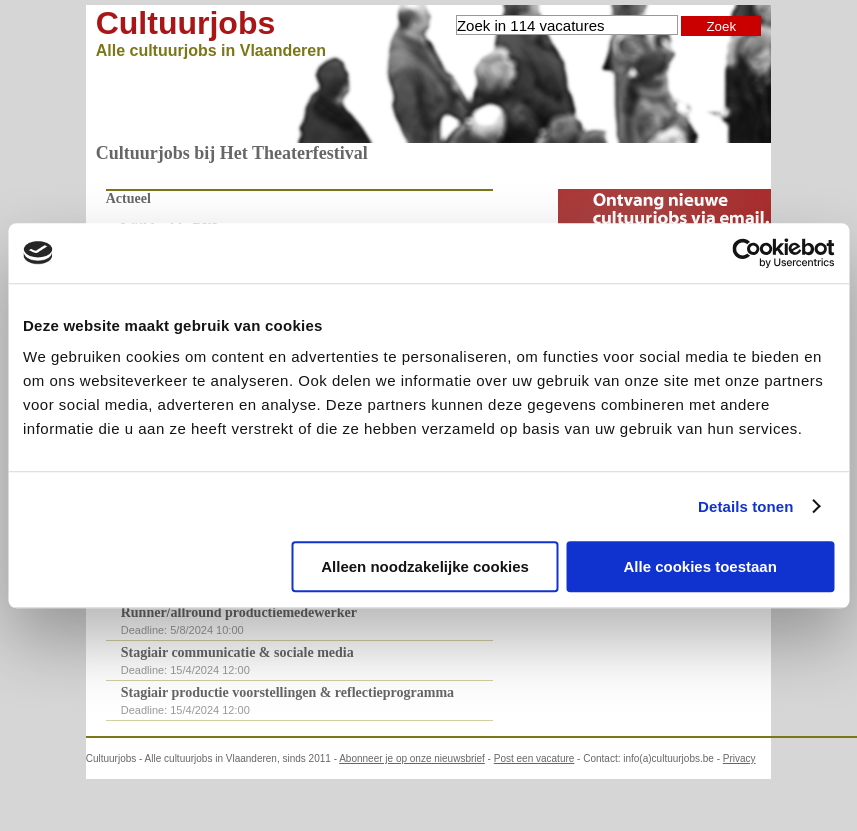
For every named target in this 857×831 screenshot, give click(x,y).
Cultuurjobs (186, 23)
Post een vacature (534, 758)
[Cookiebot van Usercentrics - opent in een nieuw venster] (746, 253)
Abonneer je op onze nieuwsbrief (412, 758)
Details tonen (745, 506)
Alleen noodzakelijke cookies (425, 566)
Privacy (739, 758)
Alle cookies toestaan (699, 566)
